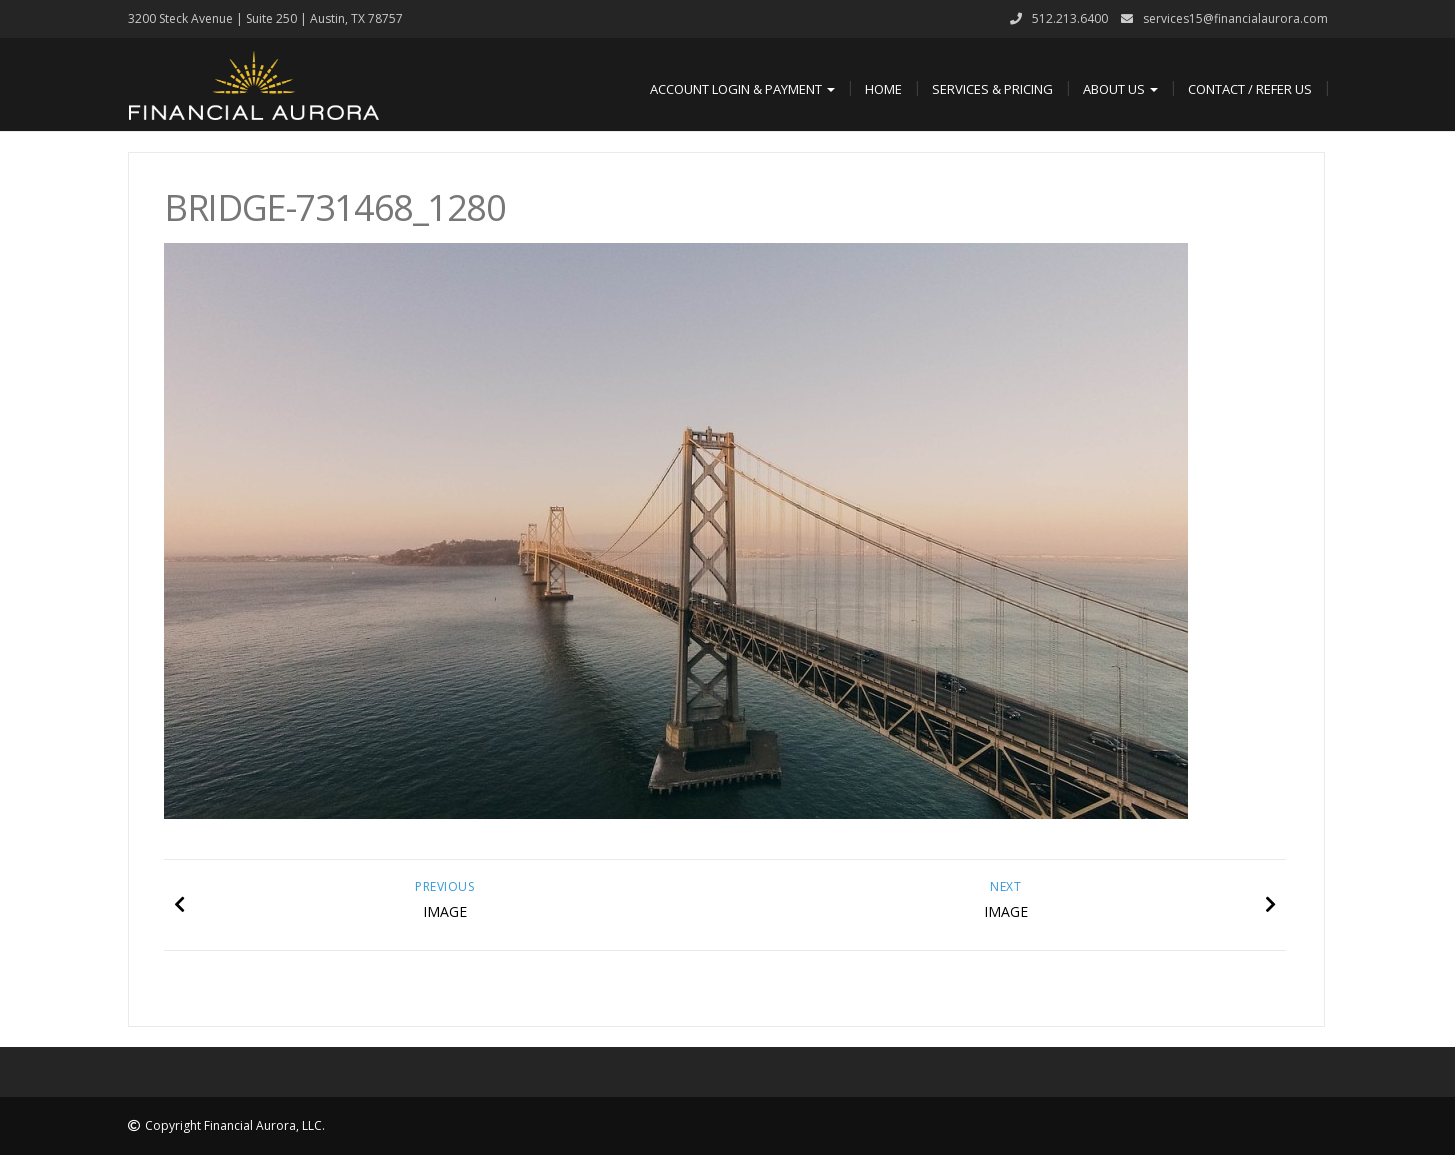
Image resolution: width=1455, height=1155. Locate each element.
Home (883, 89)
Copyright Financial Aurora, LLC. (235, 1125)
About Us (1120, 89)
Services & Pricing (992, 89)
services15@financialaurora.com (1235, 18)
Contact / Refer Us (1250, 89)
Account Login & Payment (742, 89)
